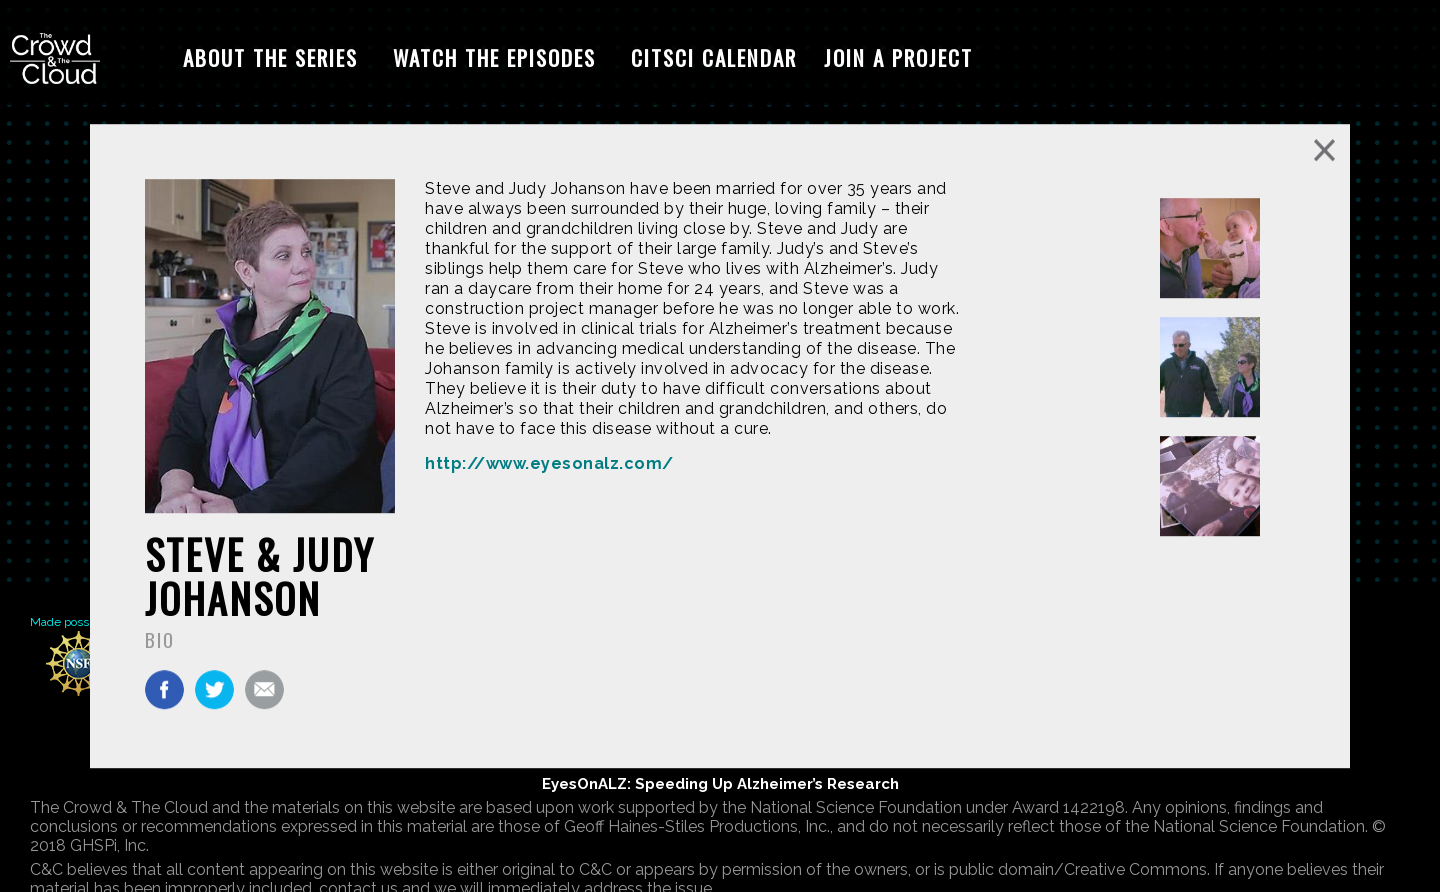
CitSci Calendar (714, 57)
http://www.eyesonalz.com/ (549, 463)
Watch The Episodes (494, 57)
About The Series (270, 57)
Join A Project (898, 57)
